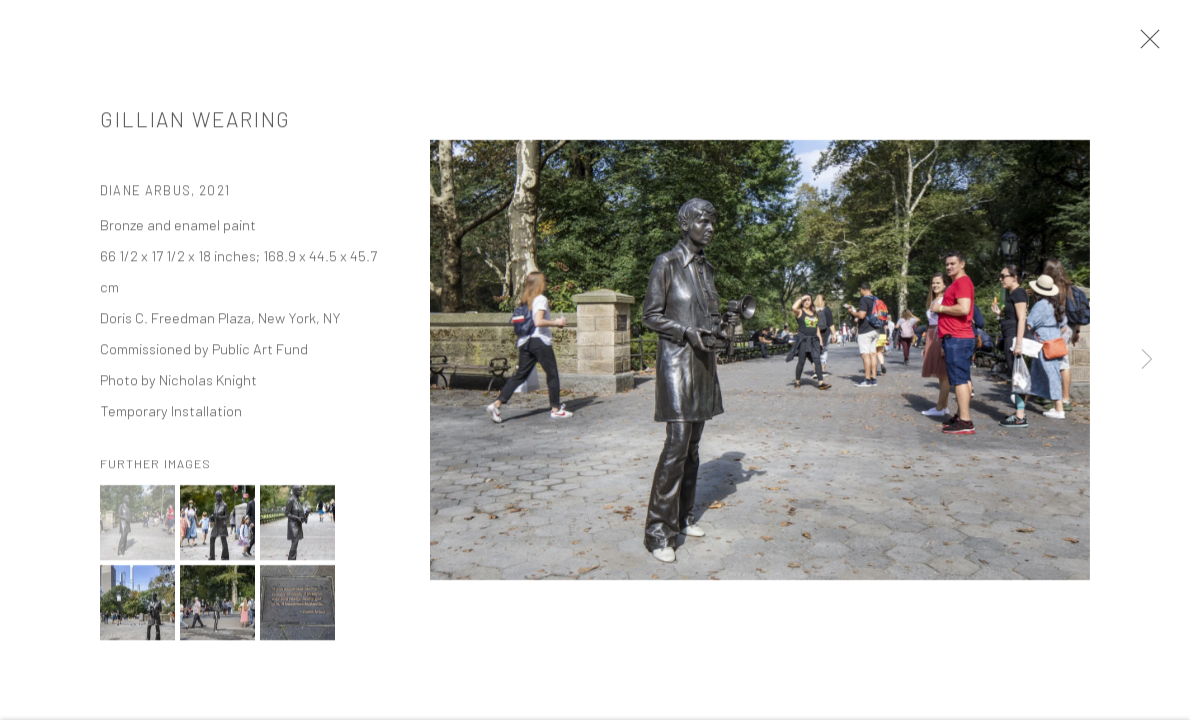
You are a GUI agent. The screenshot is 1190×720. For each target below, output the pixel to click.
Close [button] (1145, 45)
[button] (137, 525)
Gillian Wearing (195, 121)
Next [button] (1147, 360)
